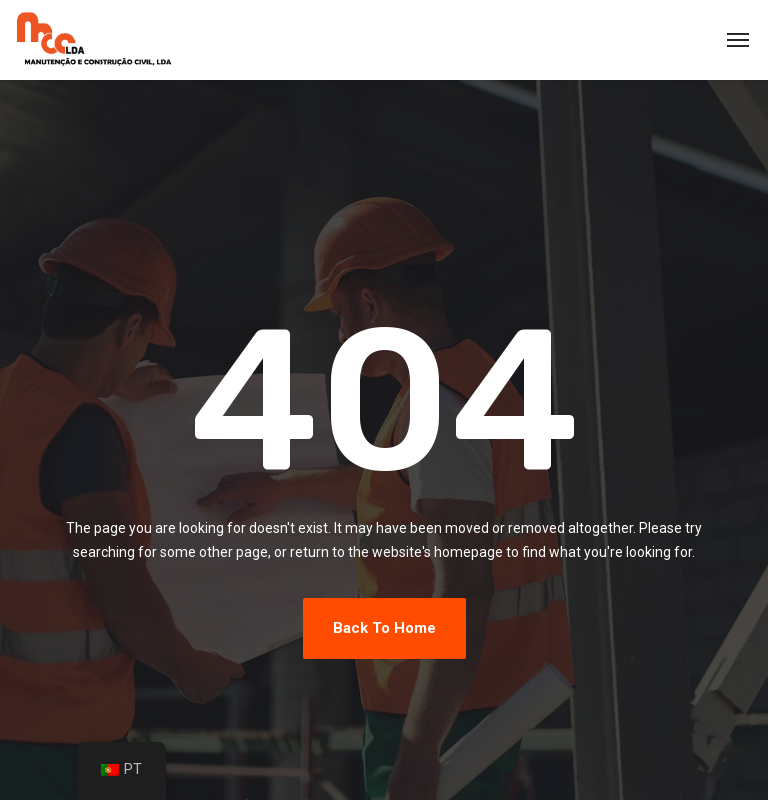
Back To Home (384, 628)
